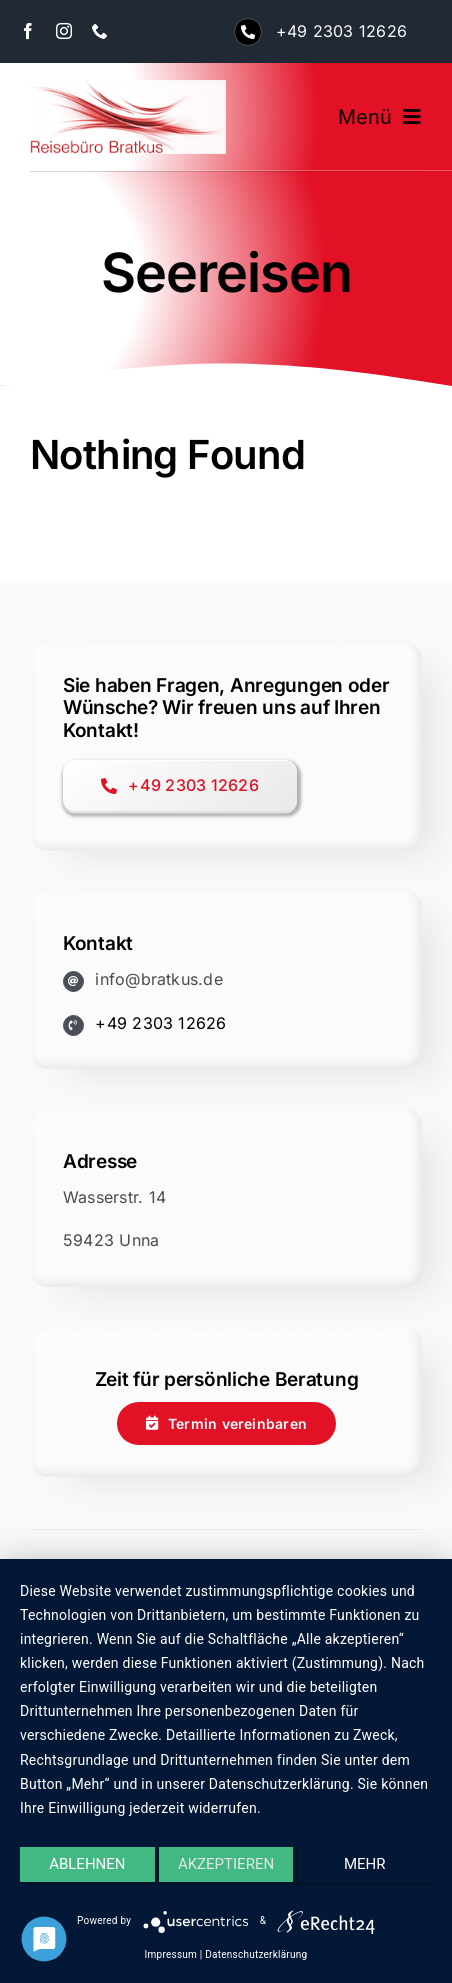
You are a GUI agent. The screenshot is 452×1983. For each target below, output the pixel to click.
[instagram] (64, 31)
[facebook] (28, 31)
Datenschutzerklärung (256, 1954)
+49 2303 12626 (341, 31)
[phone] (100, 31)
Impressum (171, 1954)
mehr (365, 1864)
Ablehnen (87, 1864)
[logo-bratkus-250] (128, 88)
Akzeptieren (226, 1864)
